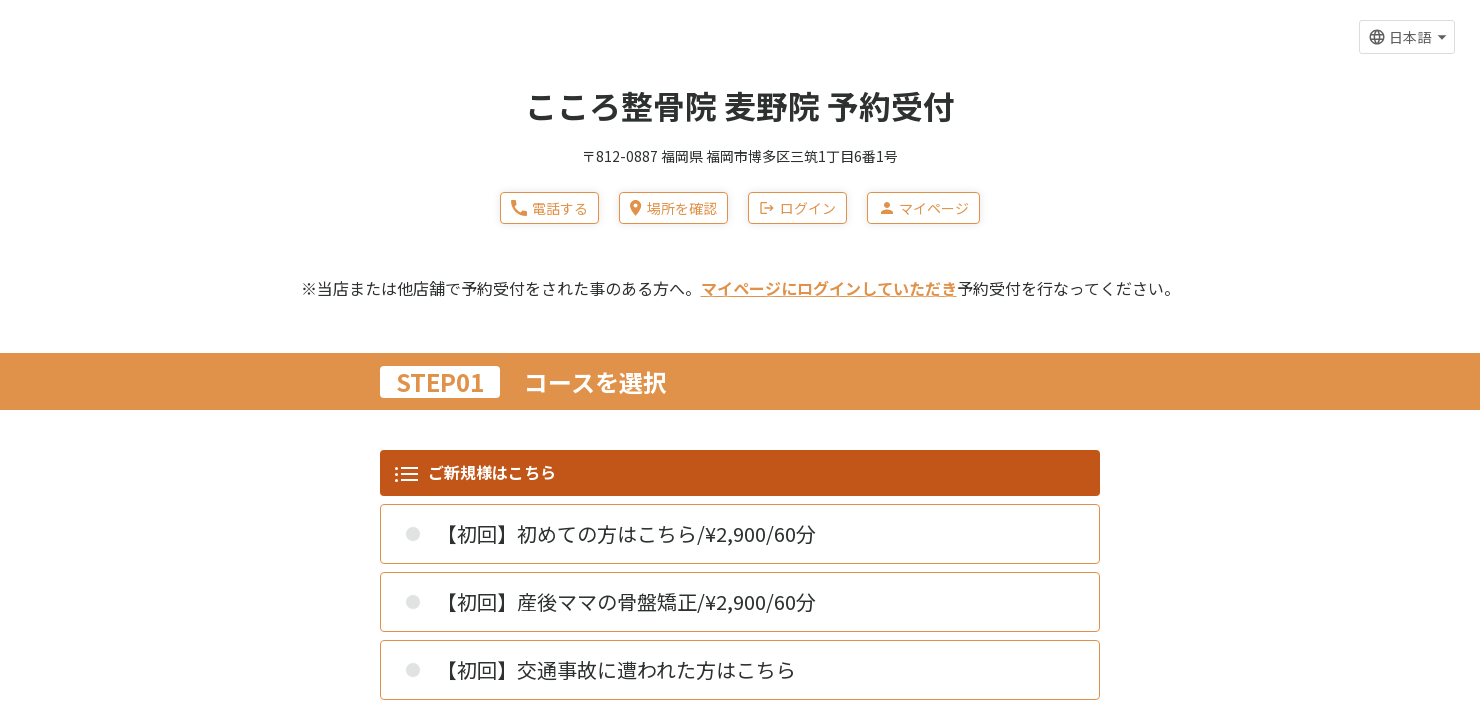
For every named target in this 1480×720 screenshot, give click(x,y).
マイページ (923, 208)
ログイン (797, 208)
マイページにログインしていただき (829, 288)
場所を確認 (673, 208)
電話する (549, 208)
